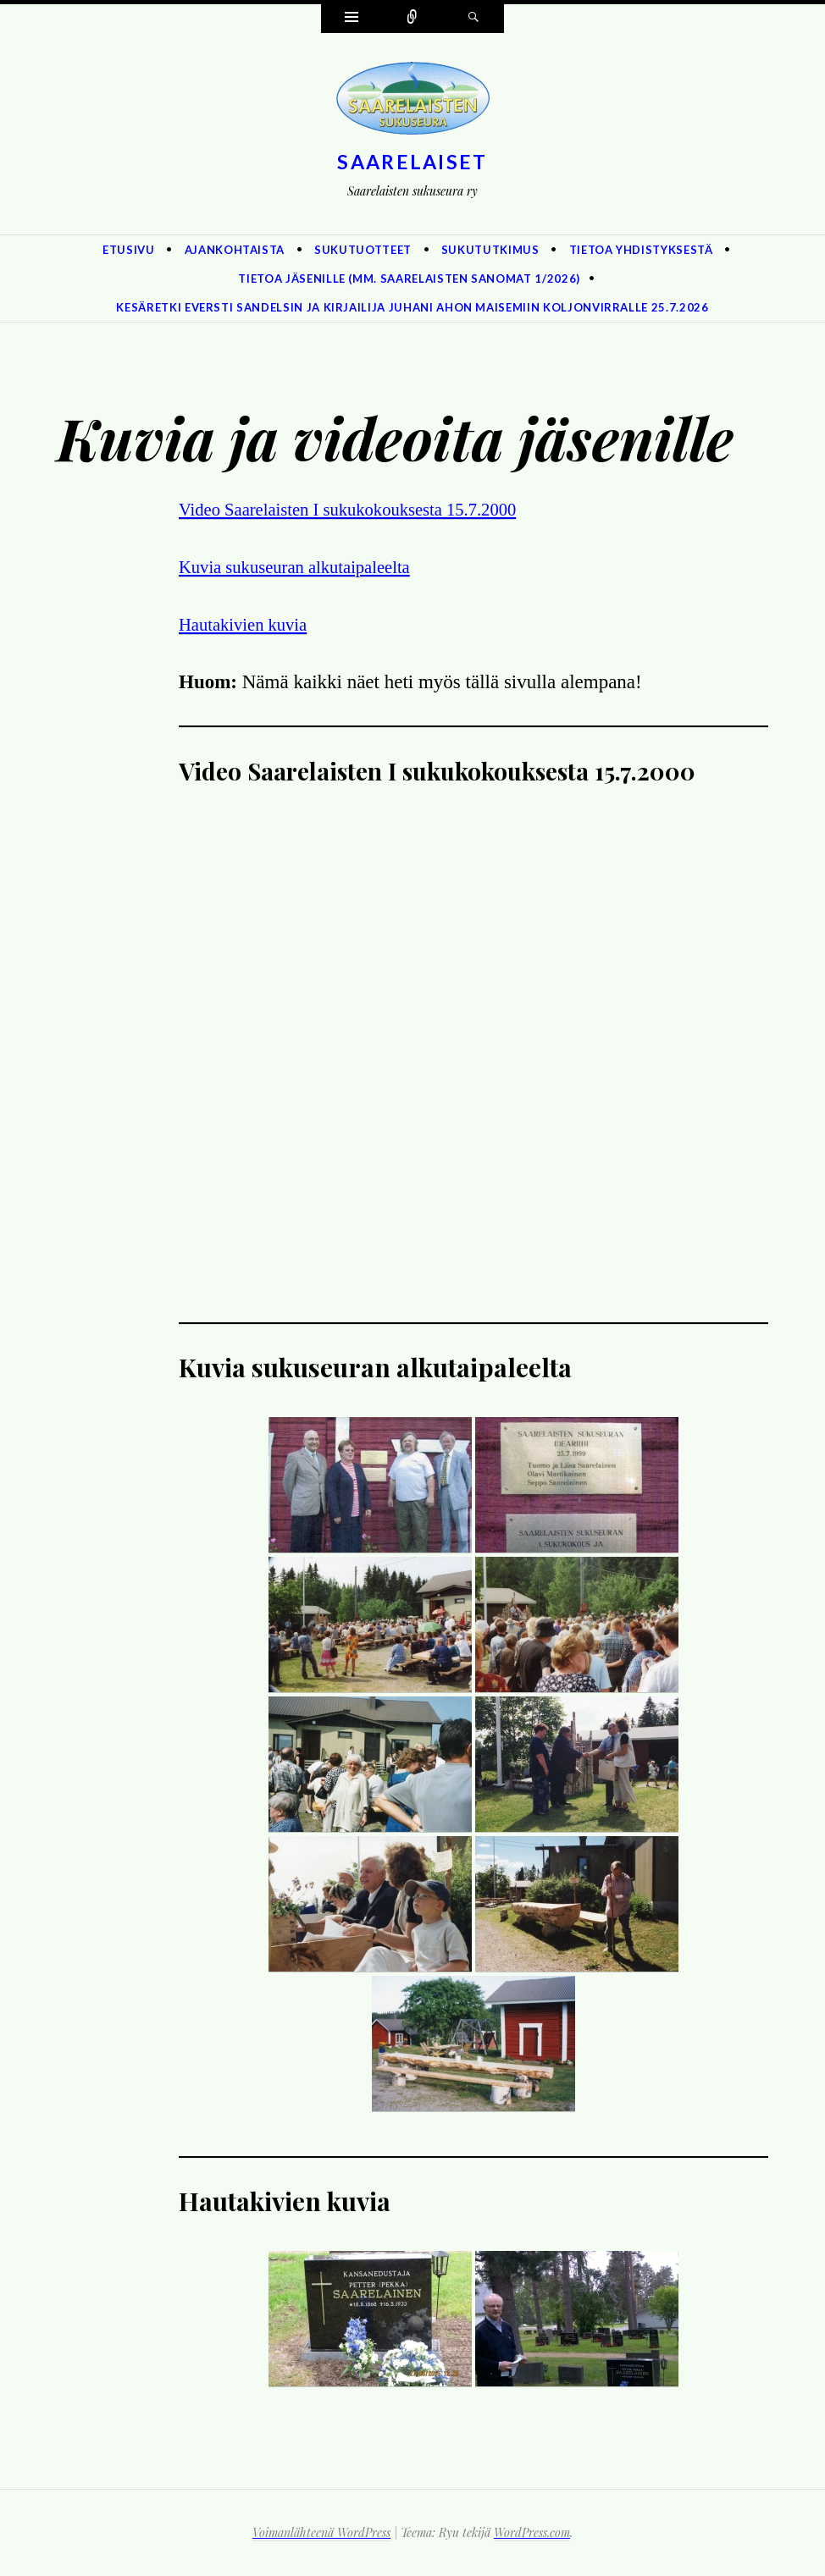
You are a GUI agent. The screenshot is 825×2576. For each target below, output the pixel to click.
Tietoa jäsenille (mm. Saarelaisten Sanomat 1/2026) (409, 278)
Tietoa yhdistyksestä (641, 249)
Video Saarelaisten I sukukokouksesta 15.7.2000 (367, 509)
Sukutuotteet (363, 249)
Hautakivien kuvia (250, 624)
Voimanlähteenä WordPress (321, 2532)
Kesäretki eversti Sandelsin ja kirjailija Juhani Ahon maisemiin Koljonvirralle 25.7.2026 (412, 307)
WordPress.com (532, 2532)
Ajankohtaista (235, 249)
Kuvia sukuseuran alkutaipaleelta (308, 566)
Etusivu (128, 249)
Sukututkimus (490, 249)
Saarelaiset (412, 162)
